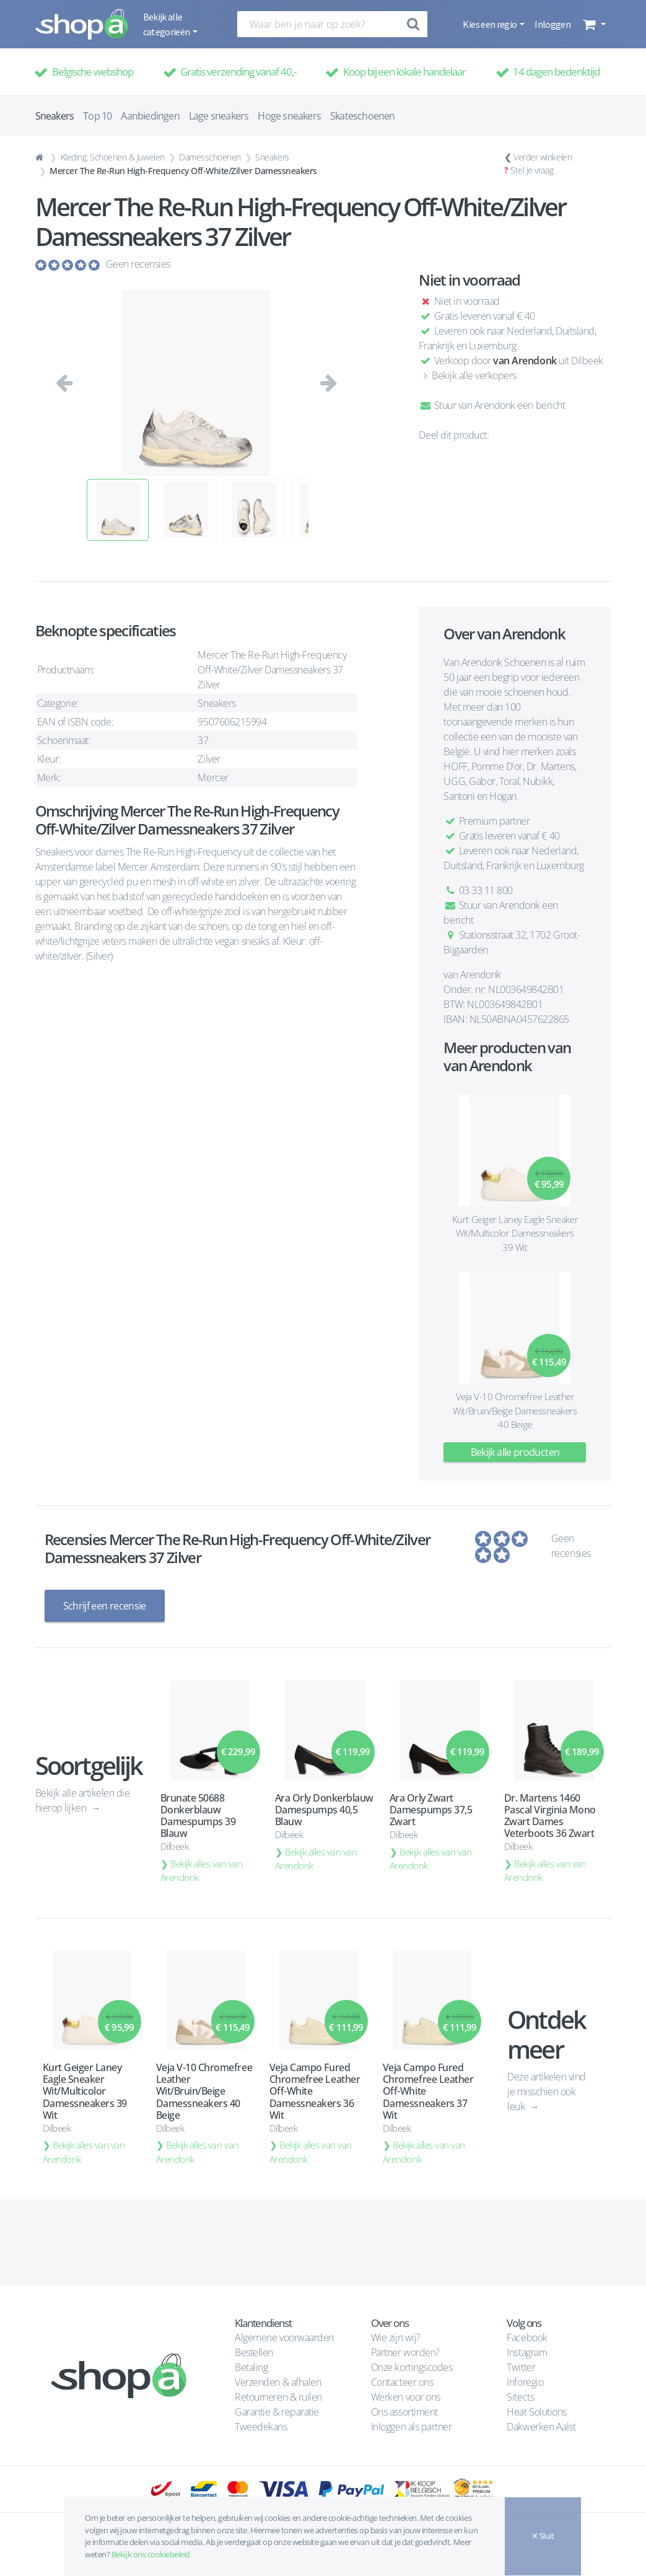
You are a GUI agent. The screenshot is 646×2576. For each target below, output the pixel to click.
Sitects (521, 2397)
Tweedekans (261, 2427)
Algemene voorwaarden (284, 2337)
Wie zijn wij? (396, 2337)
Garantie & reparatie (276, 2412)
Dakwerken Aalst (542, 2427)
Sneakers (272, 157)
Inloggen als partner (411, 2427)
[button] (593, 24)
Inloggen (552, 24)
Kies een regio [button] (490, 24)
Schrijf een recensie (104, 1606)
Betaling (251, 2367)
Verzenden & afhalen (278, 2382)
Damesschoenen (210, 157)
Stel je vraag (531, 170)
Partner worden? (405, 2352)
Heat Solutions (538, 2412)
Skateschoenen (362, 116)
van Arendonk (524, 360)
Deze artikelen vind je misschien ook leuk (546, 2091)
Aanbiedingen (150, 116)
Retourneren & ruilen (278, 2397)
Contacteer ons (402, 2382)
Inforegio (526, 2382)
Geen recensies (138, 264)
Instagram (527, 2352)
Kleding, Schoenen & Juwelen (113, 157)
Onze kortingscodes (411, 2367)
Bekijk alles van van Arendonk (201, 1870)
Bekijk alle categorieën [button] (167, 24)
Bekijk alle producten (515, 1452)
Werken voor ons (405, 2397)
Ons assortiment (404, 2412)
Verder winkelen (542, 157)
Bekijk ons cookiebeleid (150, 2554)
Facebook (527, 2337)
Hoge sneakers (289, 116)
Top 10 (97, 116)
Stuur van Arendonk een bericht (492, 405)
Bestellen (254, 2352)
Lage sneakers (219, 116)
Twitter (521, 2367)
